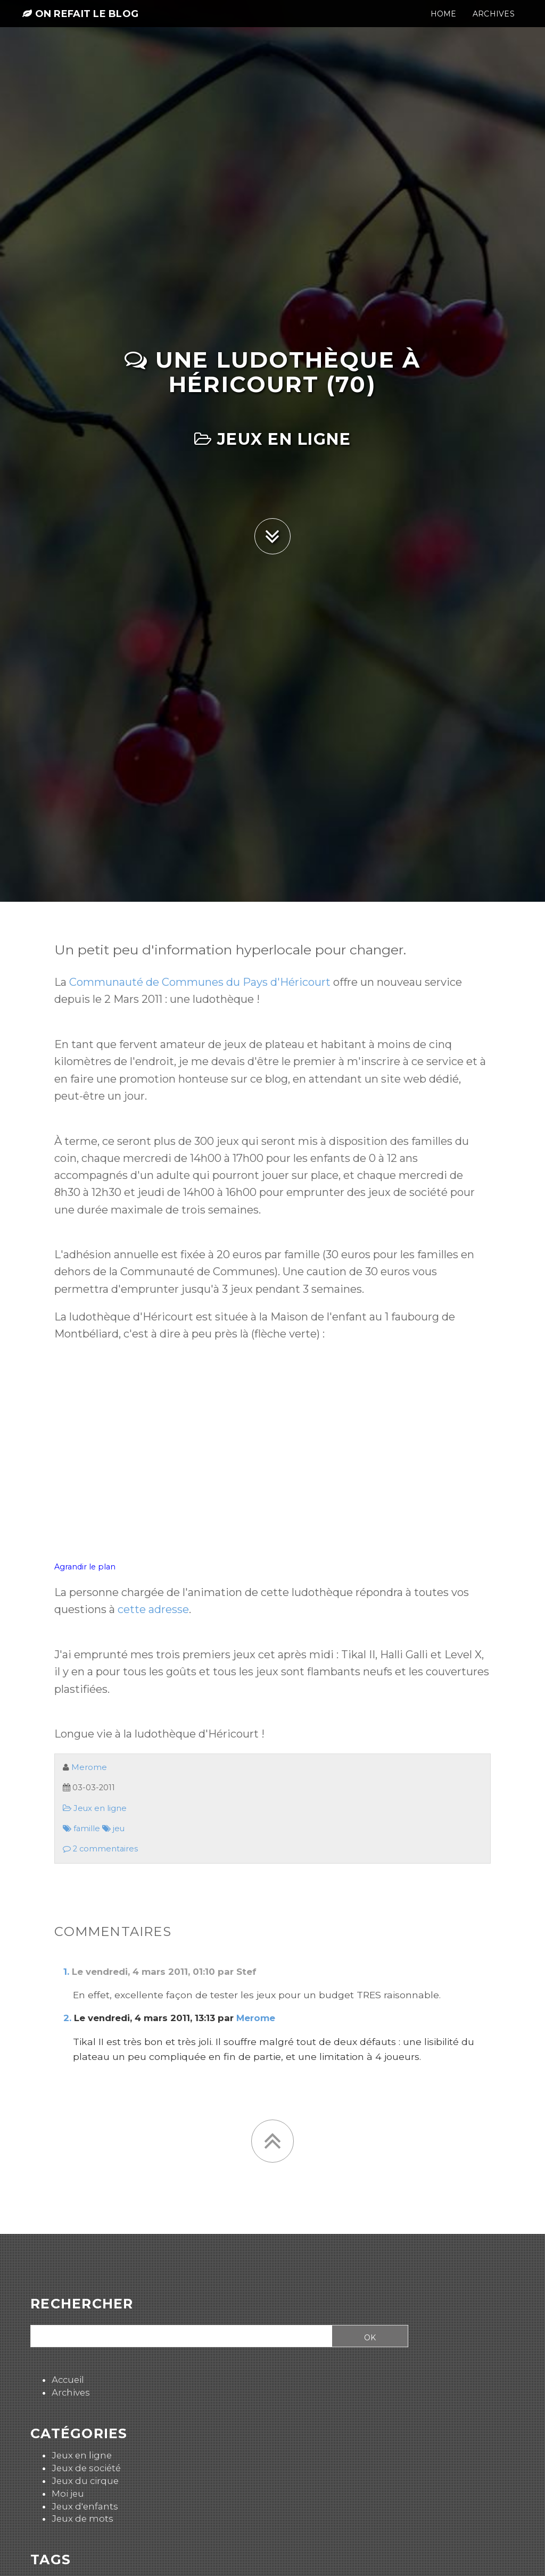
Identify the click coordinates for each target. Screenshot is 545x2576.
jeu (113, 1828)
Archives (71, 2392)
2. (67, 2018)
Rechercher (82, 2304)
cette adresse (153, 1609)
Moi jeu (68, 2493)
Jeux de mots (82, 2518)
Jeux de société (86, 2468)
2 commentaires (100, 1849)
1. (66, 1971)
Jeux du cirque (85, 2480)
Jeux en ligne (272, 439)
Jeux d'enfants (85, 2506)
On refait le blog (80, 22)
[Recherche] (178, 2336)
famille (81, 1828)
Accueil (68, 2379)
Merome (89, 1767)
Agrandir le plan (84, 1567)
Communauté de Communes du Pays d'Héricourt (200, 981)
